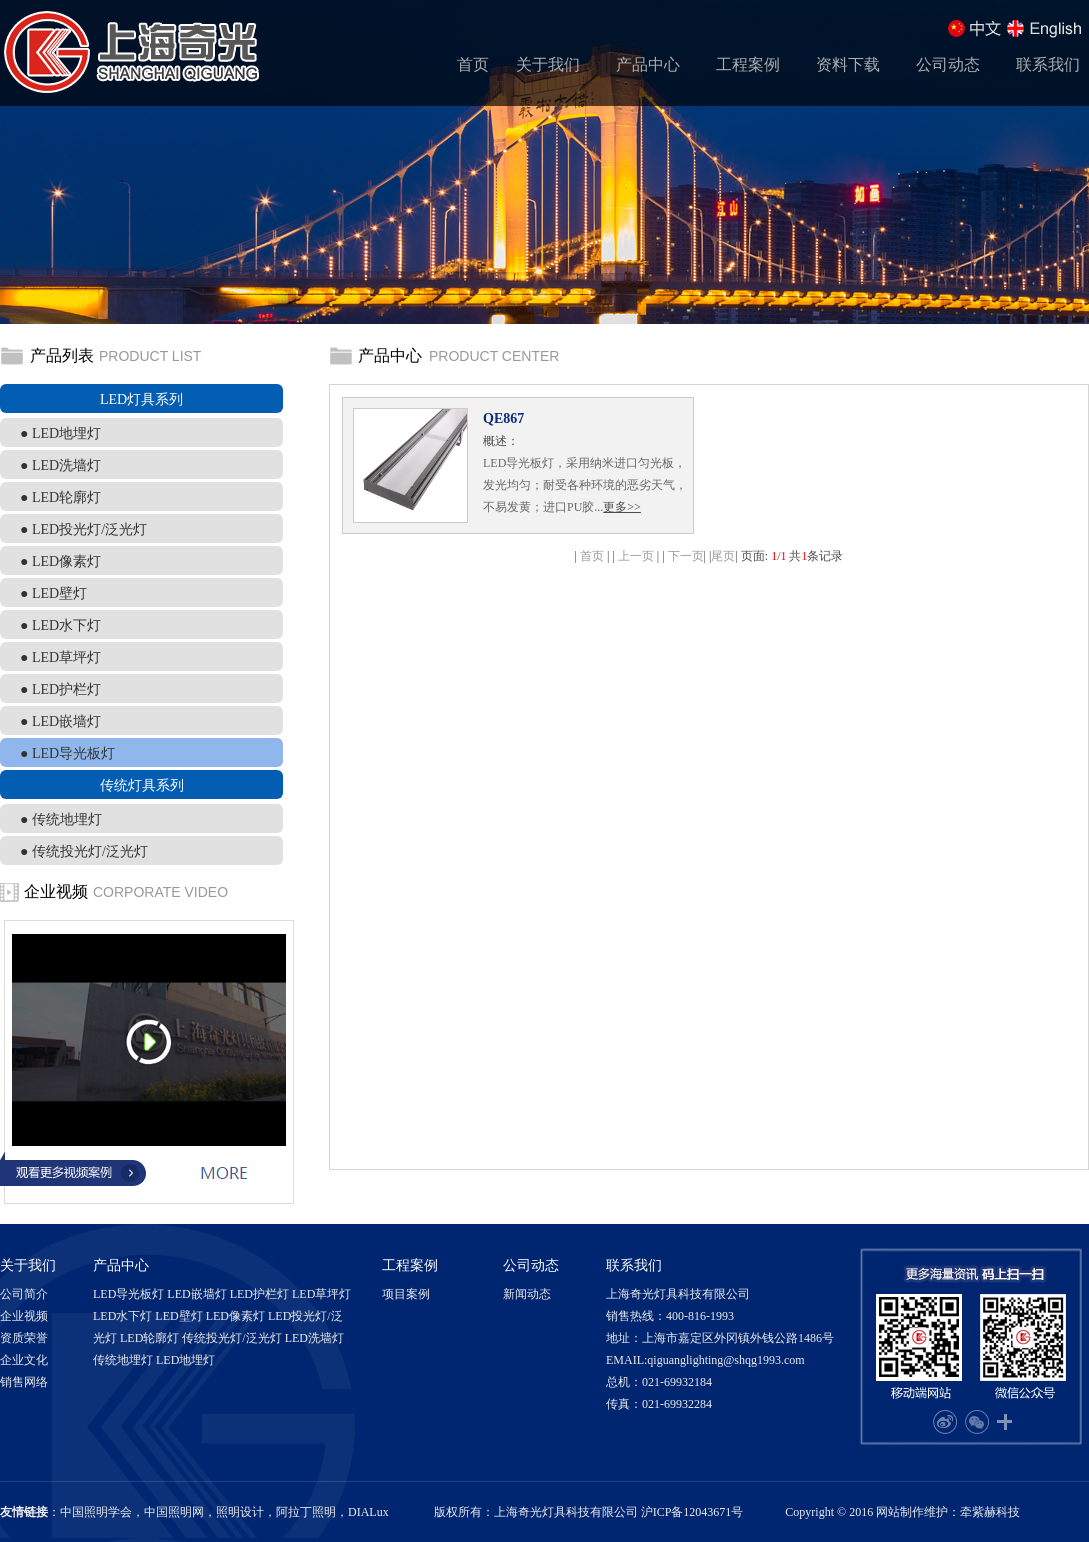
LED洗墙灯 (314, 1338)
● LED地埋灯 (60, 433)
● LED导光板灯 (67, 753)
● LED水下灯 (60, 625)
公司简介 (24, 1294)
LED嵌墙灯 (196, 1294)
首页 (473, 64)
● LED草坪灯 (60, 657)
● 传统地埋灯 (61, 819)
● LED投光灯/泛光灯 (83, 529)
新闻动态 (527, 1294)
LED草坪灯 (321, 1294)
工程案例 (748, 64)
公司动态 (948, 64)
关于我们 (548, 64)
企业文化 (24, 1360)
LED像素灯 (235, 1316)
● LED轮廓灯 (60, 497)
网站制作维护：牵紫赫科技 (948, 1512)
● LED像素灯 (60, 561)
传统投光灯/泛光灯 (231, 1338)
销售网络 (24, 1382)
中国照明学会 (96, 1512)
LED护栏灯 (259, 1294)
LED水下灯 (122, 1316)
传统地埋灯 (123, 1360)
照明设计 (240, 1512)
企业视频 (24, 1316)
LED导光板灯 (128, 1294)
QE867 (503, 418)
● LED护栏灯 (60, 689)
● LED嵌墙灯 (60, 721)
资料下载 (848, 64)
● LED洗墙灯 (60, 465)
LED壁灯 (178, 1316)
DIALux (368, 1512)
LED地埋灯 (185, 1360)
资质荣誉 (24, 1338)
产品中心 (648, 64)
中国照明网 (174, 1512)
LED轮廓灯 (149, 1338)
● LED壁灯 (53, 593)
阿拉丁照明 (306, 1512)
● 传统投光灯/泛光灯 (84, 851)
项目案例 (406, 1294)
